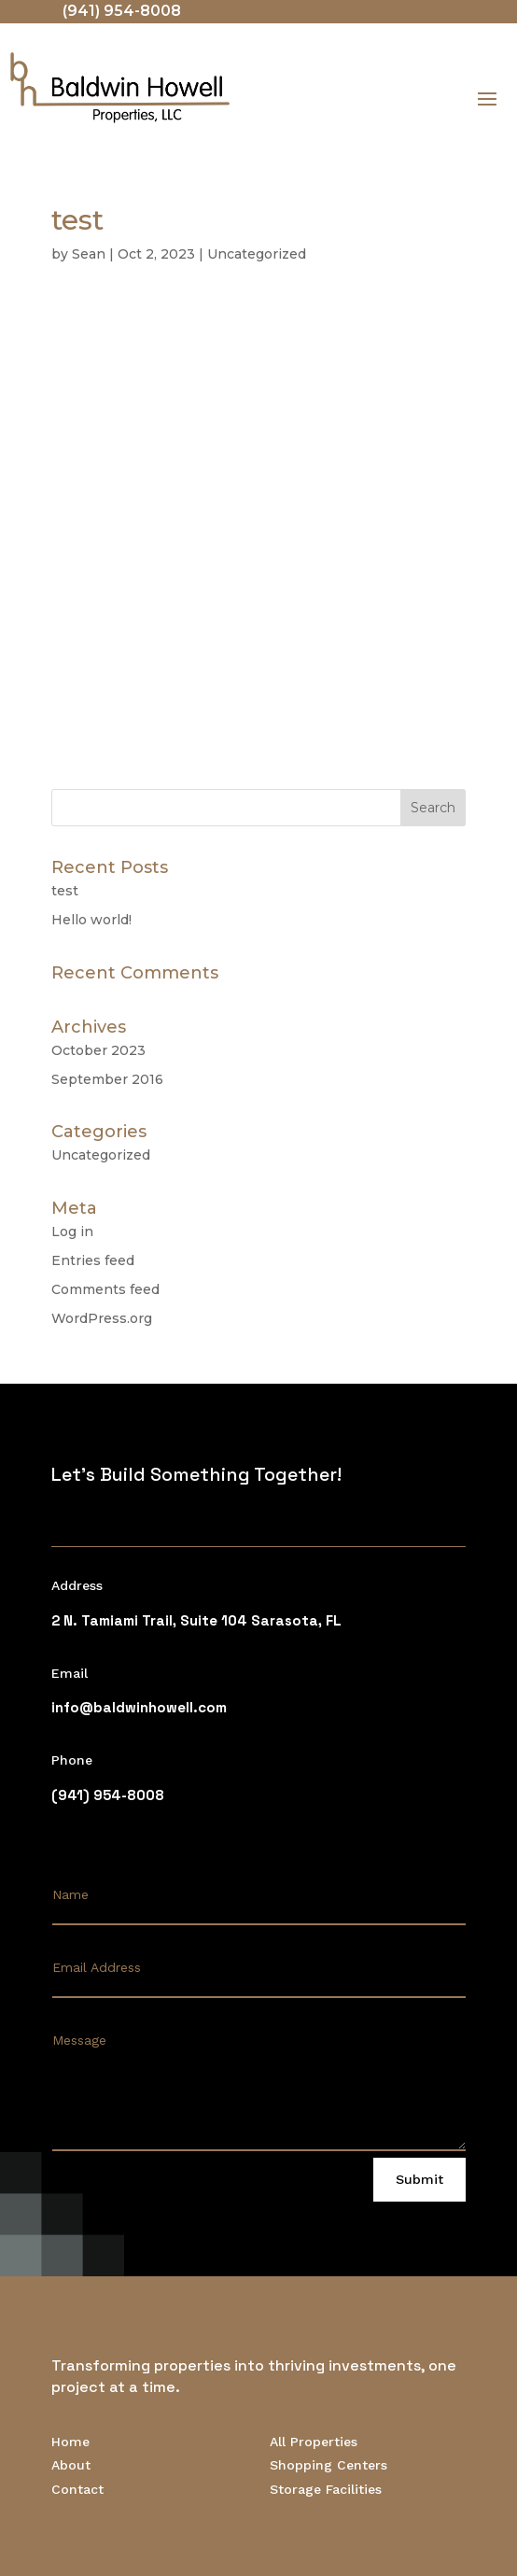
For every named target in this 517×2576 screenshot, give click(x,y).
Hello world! (91, 919)
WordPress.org (101, 1318)
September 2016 (107, 1079)
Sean (88, 254)
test (64, 890)
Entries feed (92, 1260)
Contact (77, 2489)
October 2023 (98, 1050)
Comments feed (105, 1289)
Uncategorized (256, 254)
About (71, 2464)
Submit (419, 2179)
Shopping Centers (328, 2464)
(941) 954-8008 (122, 11)
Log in (72, 1231)
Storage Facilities (326, 2489)
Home (70, 2441)
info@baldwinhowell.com (139, 1707)
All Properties (313, 2441)
